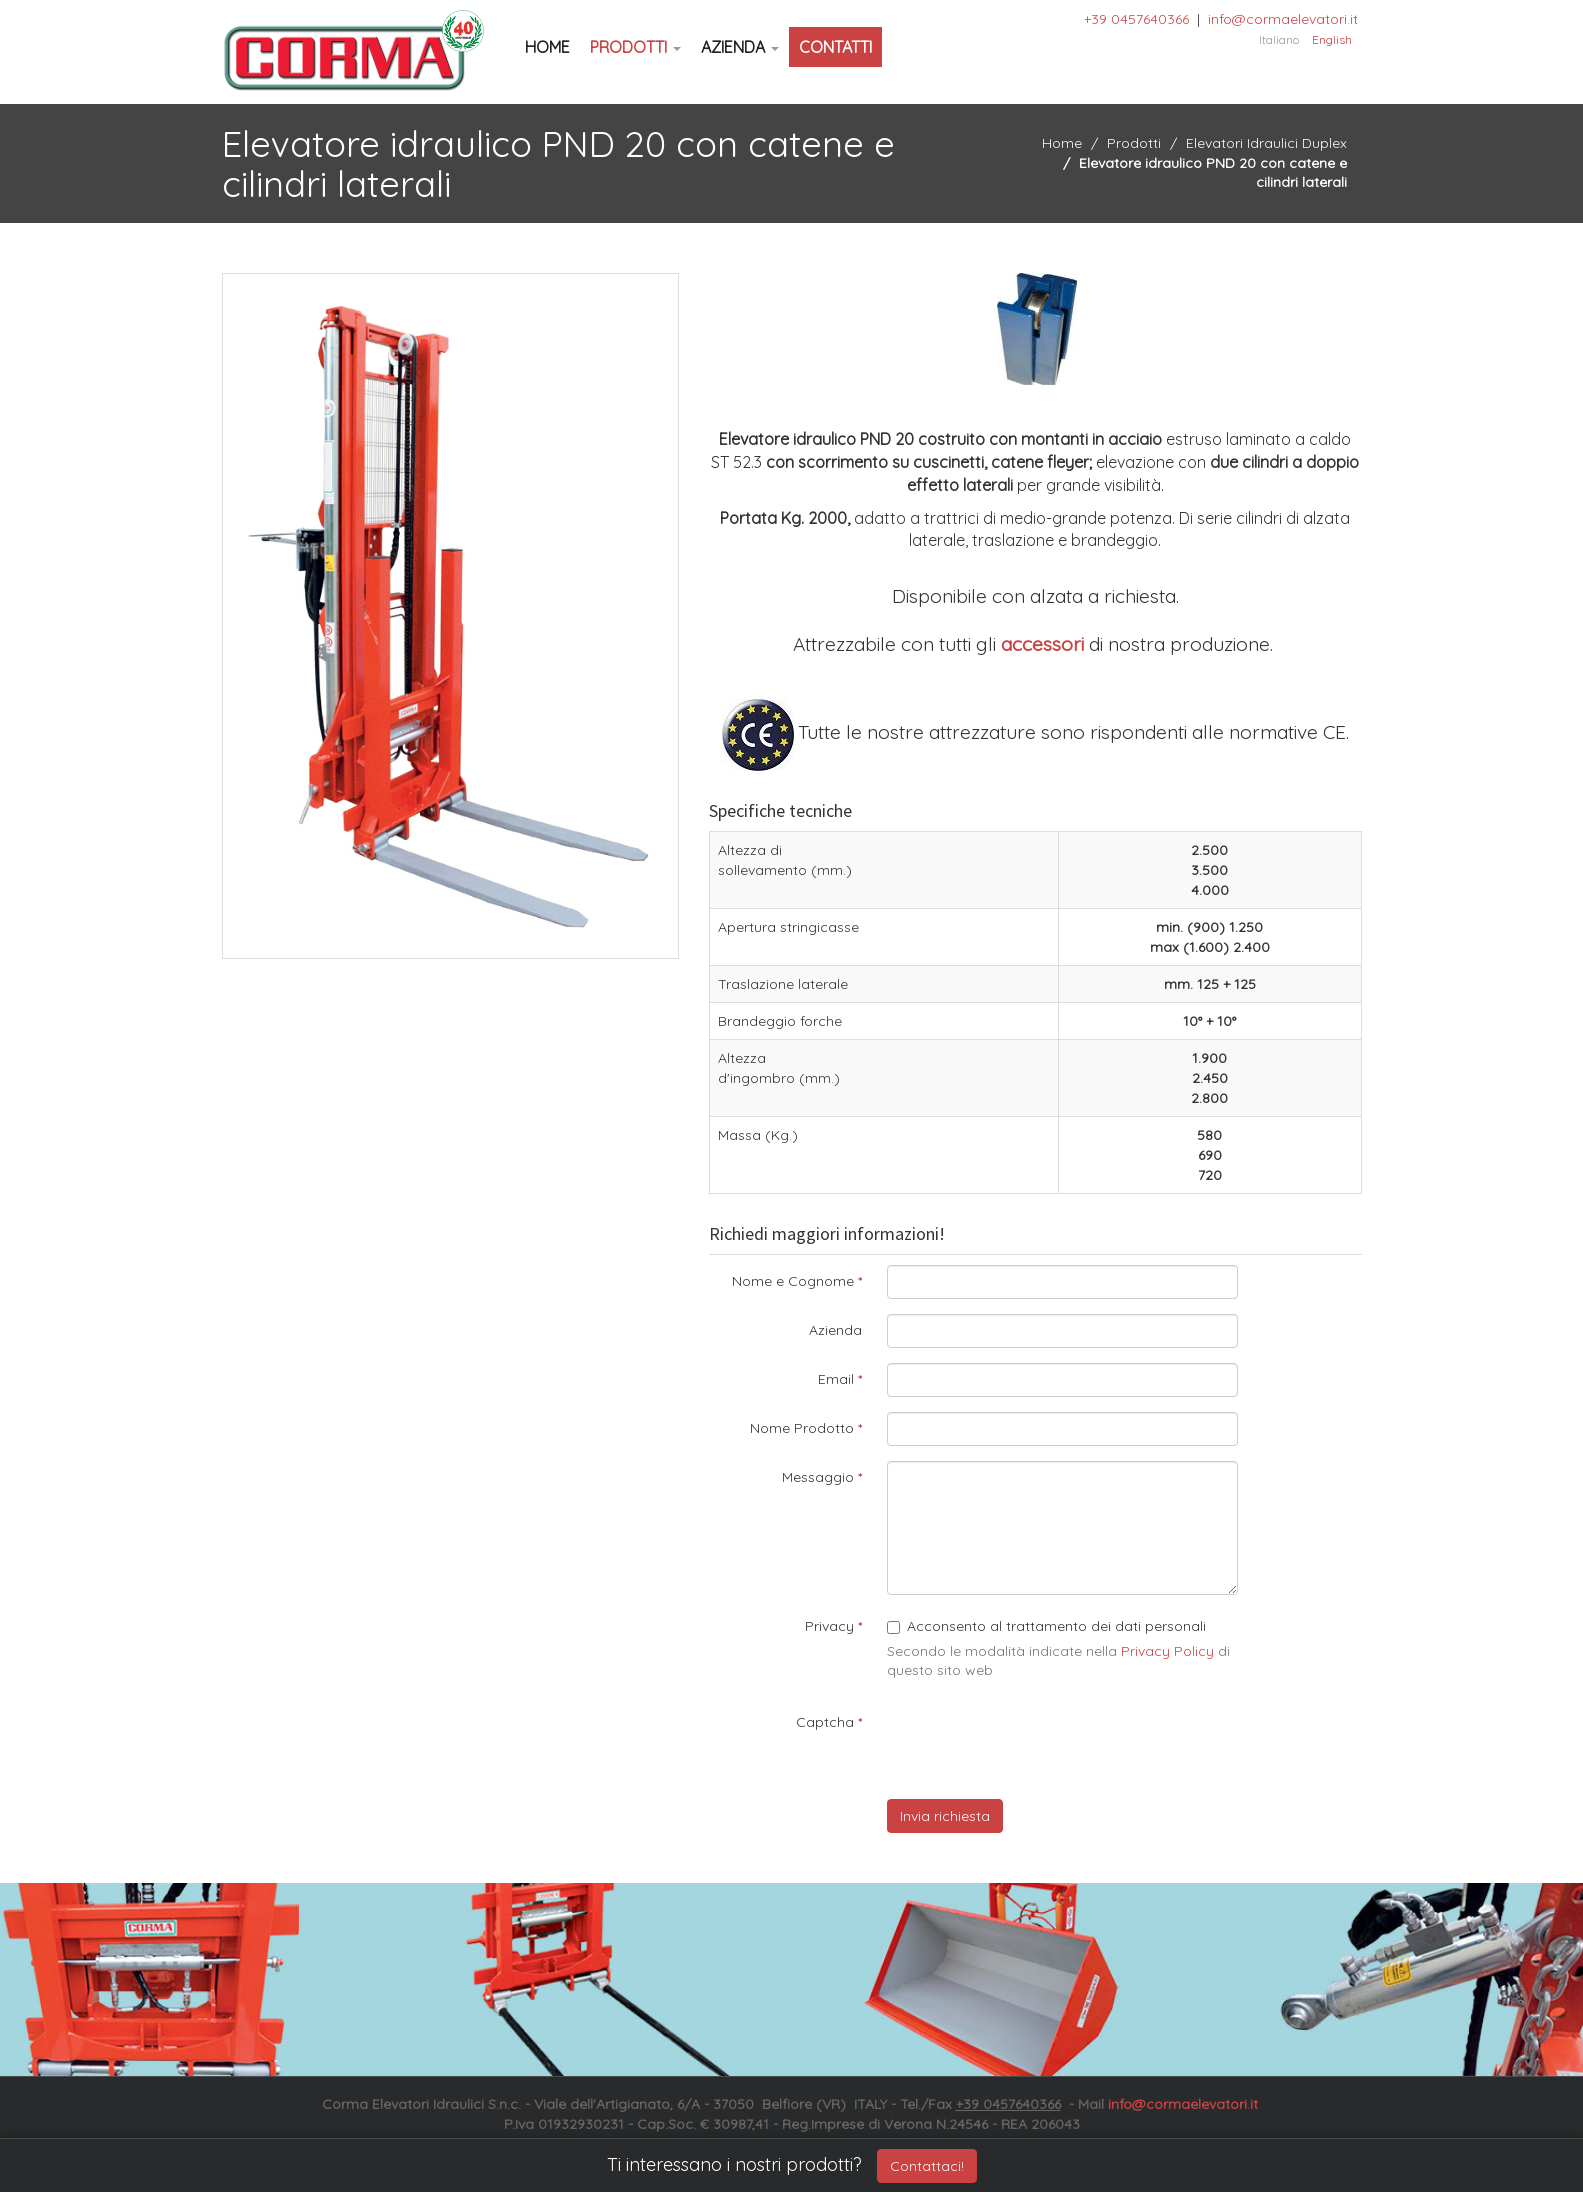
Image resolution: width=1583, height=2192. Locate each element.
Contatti (835, 47)
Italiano (1279, 39)
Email (836, 1379)
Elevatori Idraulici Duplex (1266, 143)
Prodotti (635, 47)
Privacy (829, 1626)
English (1332, 39)
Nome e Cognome (793, 1281)
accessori (1042, 644)
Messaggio (818, 1477)
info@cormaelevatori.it (1283, 19)
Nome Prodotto (802, 1428)
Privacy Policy (1167, 1651)
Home (547, 47)
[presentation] (1039, 1745)
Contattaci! (927, 2166)
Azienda (740, 47)
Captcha (825, 1722)
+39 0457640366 (1136, 19)
